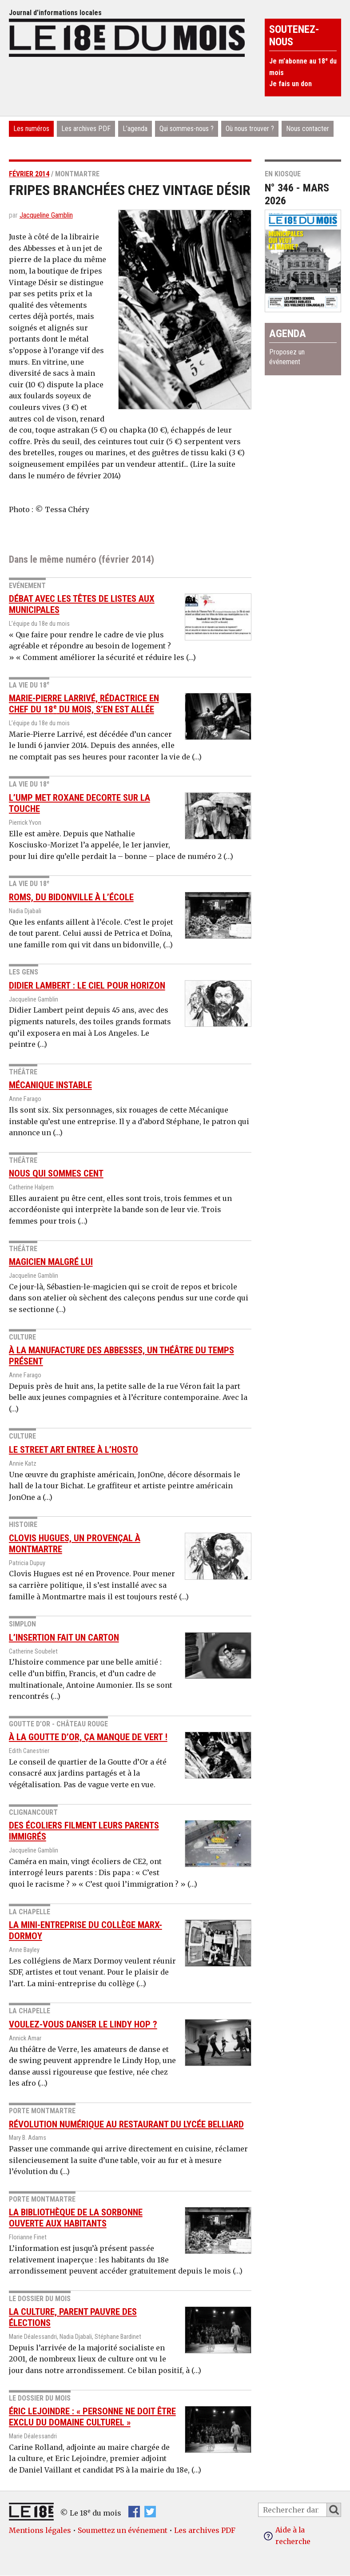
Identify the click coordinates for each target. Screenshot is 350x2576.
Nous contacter (307, 128)
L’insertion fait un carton (64, 1637)
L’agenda (135, 128)
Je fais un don (290, 84)
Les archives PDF (86, 128)
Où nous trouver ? (250, 128)
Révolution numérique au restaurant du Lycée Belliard (126, 2124)
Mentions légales (40, 2530)
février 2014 (29, 174)
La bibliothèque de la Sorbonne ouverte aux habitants (76, 2218)
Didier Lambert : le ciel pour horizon (87, 985)
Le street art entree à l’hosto (73, 1449)
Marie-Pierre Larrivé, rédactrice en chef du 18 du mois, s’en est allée (84, 704)
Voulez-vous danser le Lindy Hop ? (83, 2024)
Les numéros (31, 128)
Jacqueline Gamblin (46, 215)
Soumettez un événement (122, 2530)
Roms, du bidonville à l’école (71, 897)
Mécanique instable (50, 1085)
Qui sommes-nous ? (186, 128)
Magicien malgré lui (51, 1261)
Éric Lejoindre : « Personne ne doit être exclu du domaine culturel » (92, 2417)
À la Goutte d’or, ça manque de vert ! (88, 1737)
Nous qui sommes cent (56, 1173)
